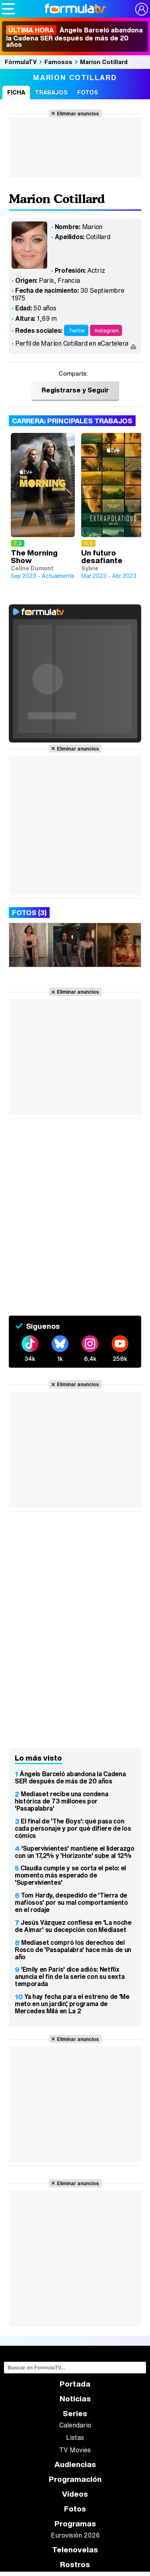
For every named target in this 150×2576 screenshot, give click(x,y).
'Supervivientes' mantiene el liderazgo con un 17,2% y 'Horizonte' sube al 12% (74, 1851)
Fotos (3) (29, 912)
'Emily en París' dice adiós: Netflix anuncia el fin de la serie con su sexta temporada (70, 1976)
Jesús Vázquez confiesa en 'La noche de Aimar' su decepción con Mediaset (73, 1926)
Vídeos (75, 2494)
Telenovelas (75, 2549)
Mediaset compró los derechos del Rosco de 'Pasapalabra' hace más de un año (73, 1950)
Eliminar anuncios (78, 113)
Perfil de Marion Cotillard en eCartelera (71, 343)
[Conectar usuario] (141, 9)
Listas (75, 2437)
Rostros (75, 2564)
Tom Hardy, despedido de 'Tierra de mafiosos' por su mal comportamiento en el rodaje (71, 1902)
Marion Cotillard (104, 61)
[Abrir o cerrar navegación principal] (8, 8)
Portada (75, 2384)
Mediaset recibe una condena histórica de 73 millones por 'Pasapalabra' (61, 1801)
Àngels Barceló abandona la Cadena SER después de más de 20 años (74, 37)
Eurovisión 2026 (75, 2535)
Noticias (75, 2398)
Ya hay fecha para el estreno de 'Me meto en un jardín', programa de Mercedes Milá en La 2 (72, 2004)
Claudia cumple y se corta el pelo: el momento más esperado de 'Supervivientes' (70, 1875)
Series (75, 2413)
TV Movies (75, 2450)
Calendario (75, 2425)
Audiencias (75, 2464)
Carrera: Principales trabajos (72, 420)
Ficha (16, 92)
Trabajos (51, 92)
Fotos (87, 92)
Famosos (58, 61)
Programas (75, 2523)
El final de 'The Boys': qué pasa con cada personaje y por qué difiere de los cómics (73, 1828)
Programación (75, 2479)
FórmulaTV (21, 61)
